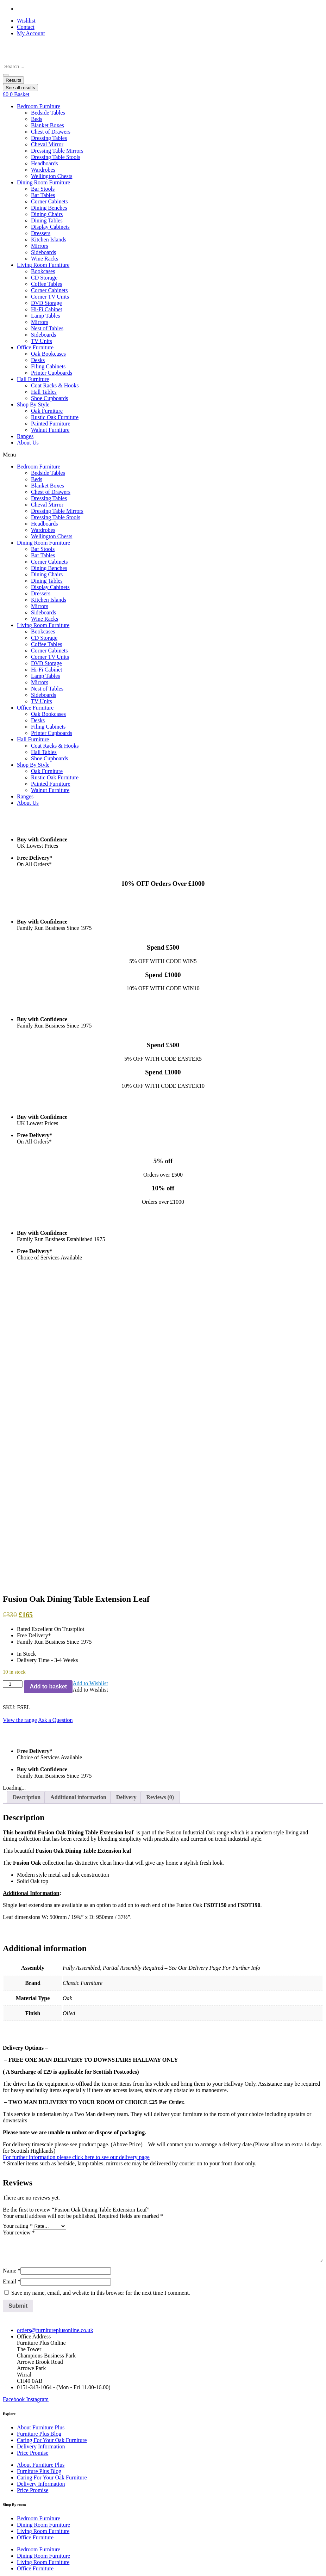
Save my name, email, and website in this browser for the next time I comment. (100, 2076)
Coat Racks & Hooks (55, 385)
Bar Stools (43, 189)
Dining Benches (49, 208)
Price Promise (32, 2236)
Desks (38, 360)
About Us (28, 443)
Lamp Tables (45, 316)
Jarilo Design (57, 2565)
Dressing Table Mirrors (57, 151)
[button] (90, 1466)
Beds (36, 119)
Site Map (27, 2405)
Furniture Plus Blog (39, 2217)
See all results (20, 87)
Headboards (44, 163)
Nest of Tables (47, 328)
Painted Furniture (50, 424)
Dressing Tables (49, 138)
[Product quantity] (13, 1467)
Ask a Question (55, 1503)
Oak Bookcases (48, 354)
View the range (20, 1503)
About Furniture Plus (40, 2210)
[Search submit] (5, 75)
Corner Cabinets (49, 201)
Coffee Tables (46, 284)
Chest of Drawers (50, 132)
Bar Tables (43, 195)
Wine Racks (44, 259)
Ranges (25, 436)
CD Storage (44, 278)
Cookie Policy (33, 2379)
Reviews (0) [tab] (160, 1580)
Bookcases (43, 271)
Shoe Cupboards (49, 398)
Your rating (18, 2009)
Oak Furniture (47, 411)
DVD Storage (46, 303)
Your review (19, 2016)
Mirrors (39, 246)
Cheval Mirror (47, 144)
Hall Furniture (33, 379)
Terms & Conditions (40, 2392)
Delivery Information (41, 2229)
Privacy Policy (33, 2386)
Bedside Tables (48, 113)
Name (11, 2054)
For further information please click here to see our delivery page (76, 1940)
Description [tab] (26, 1580)
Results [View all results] (13, 80)
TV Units (41, 341)
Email (11, 2065)
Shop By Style (33, 404)
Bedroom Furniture (38, 106)
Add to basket (48, 1469)
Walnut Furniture (50, 430)
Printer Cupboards (51, 373)
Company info (33, 2411)
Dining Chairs (47, 214)
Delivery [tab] (126, 1580)
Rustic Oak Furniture (55, 417)
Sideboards (43, 252)
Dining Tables (47, 220)
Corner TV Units (50, 297)
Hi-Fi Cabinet (46, 309)
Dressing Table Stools (55, 157)
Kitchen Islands (48, 240)
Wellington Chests (51, 176)
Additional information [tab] (78, 1580)
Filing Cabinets (48, 366)
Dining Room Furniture (43, 182)
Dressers (40, 233)
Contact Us (29, 2399)
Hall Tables (44, 392)
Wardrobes (43, 170)
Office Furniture (35, 347)
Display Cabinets (50, 227)
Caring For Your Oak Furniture (52, 2223)
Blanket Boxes (47, 125)
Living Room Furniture (43, 265)
